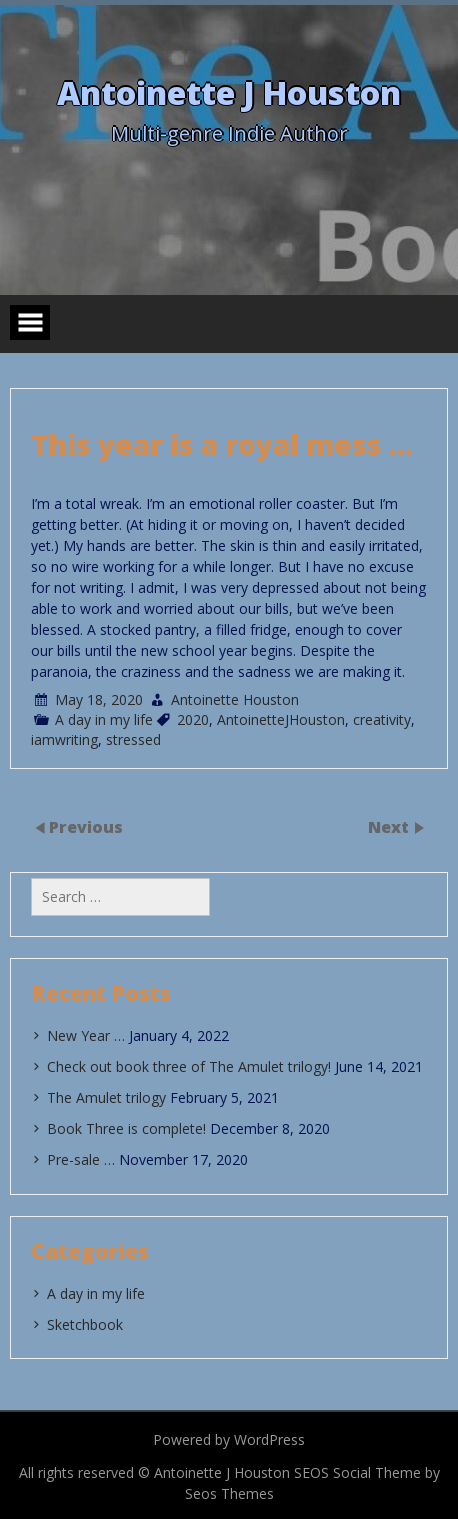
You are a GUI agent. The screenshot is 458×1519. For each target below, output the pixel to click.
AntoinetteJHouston (281, 719)
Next (390, 827)
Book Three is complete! (126, 1128)
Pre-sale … (81, 1159)
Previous (86, 827)
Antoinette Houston (235, 699)
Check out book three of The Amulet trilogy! (189, 1066)
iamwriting (64, 739)
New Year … (86, 1035)
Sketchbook (85, 1324)
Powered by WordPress (229, 1439)
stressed (133, 739)
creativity (382, 719)
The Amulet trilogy (106, 1097)
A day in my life (104, 719)
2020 (193, 719)
